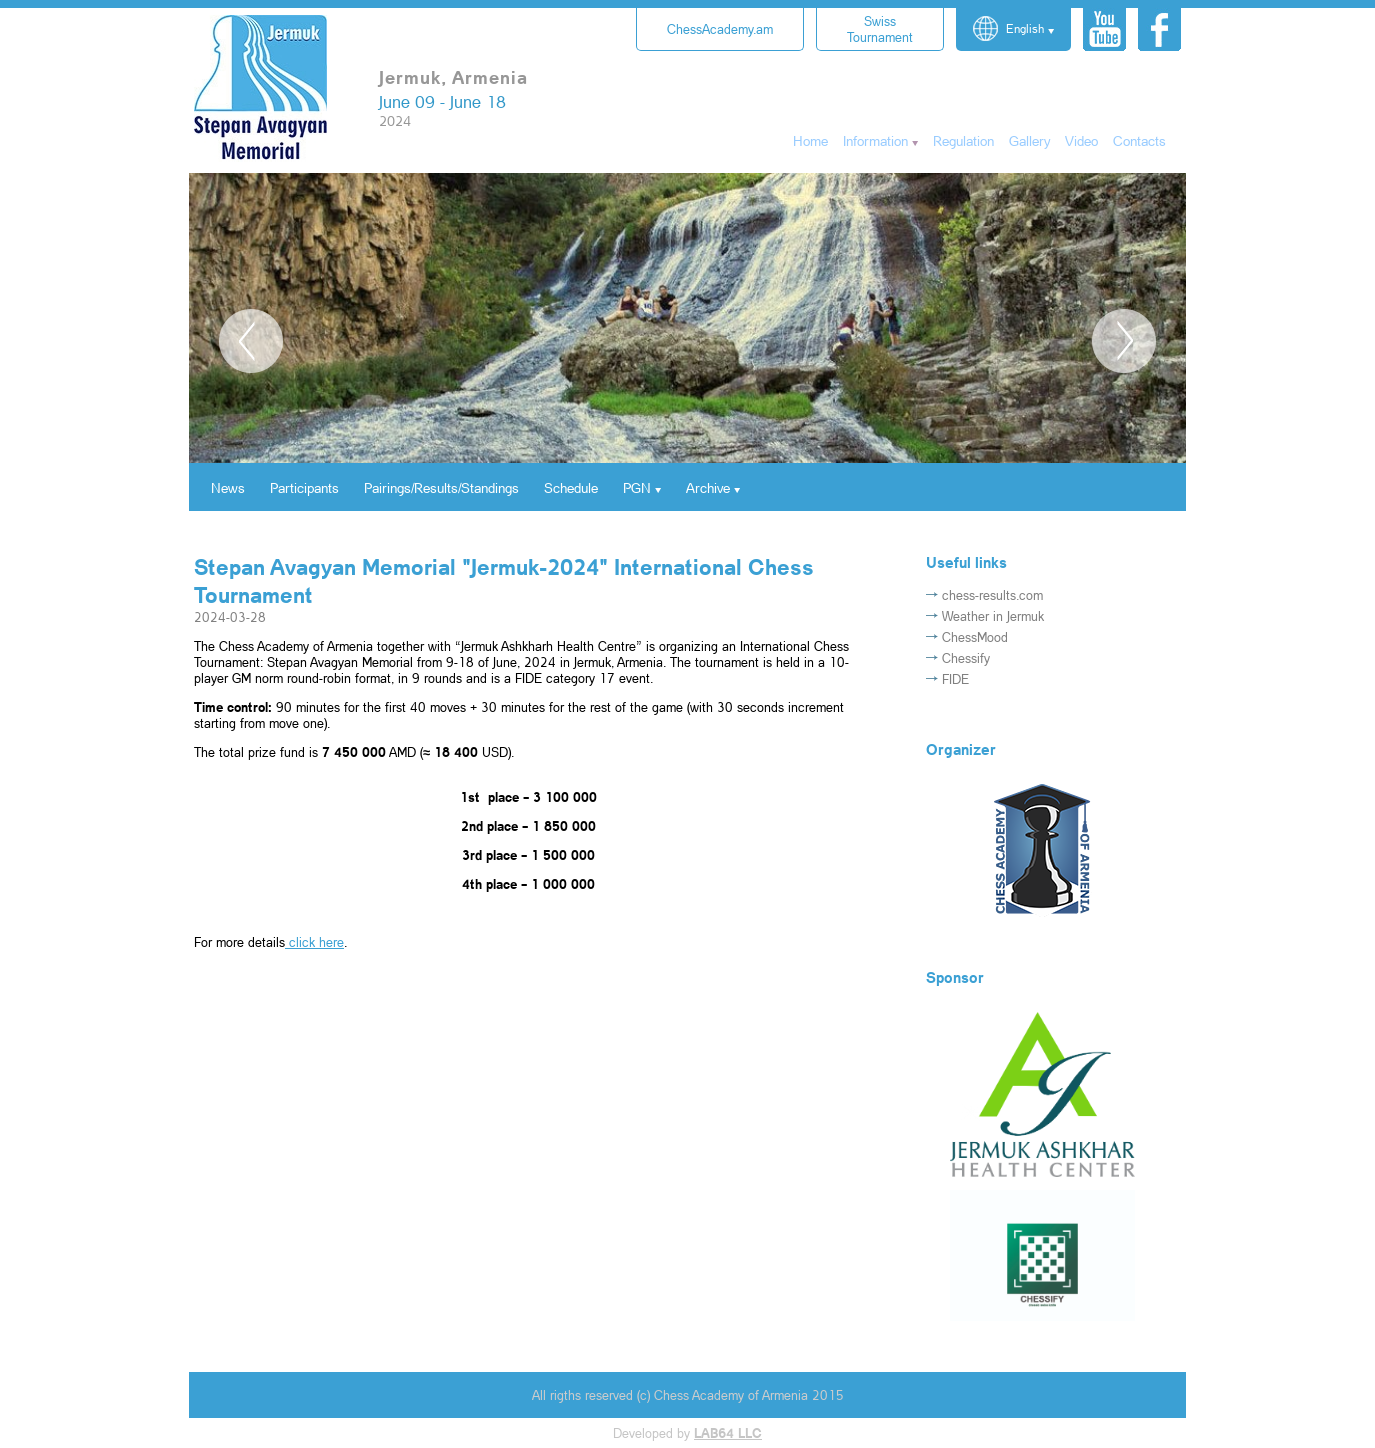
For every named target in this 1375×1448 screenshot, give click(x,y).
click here (314, 942)
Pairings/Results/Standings (441, 487)
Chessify (966, 658)
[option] (687, 391)
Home (810, 140)
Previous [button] (251, 341)
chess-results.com (992, 595)
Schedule (571, 487)
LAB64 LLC (728, 1433)
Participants (304, 487)
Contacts (1139, 140)
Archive (708, 487)
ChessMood (975, 637)
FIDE (955, 679)
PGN (637, 487)
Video (1081, 140)
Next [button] (1124, 341)
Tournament (880, 29)
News (228, 487)
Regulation (963, 140)
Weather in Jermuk (993, 616)
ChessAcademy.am (720, 29)
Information (875, 140)
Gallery (1029, 140)
